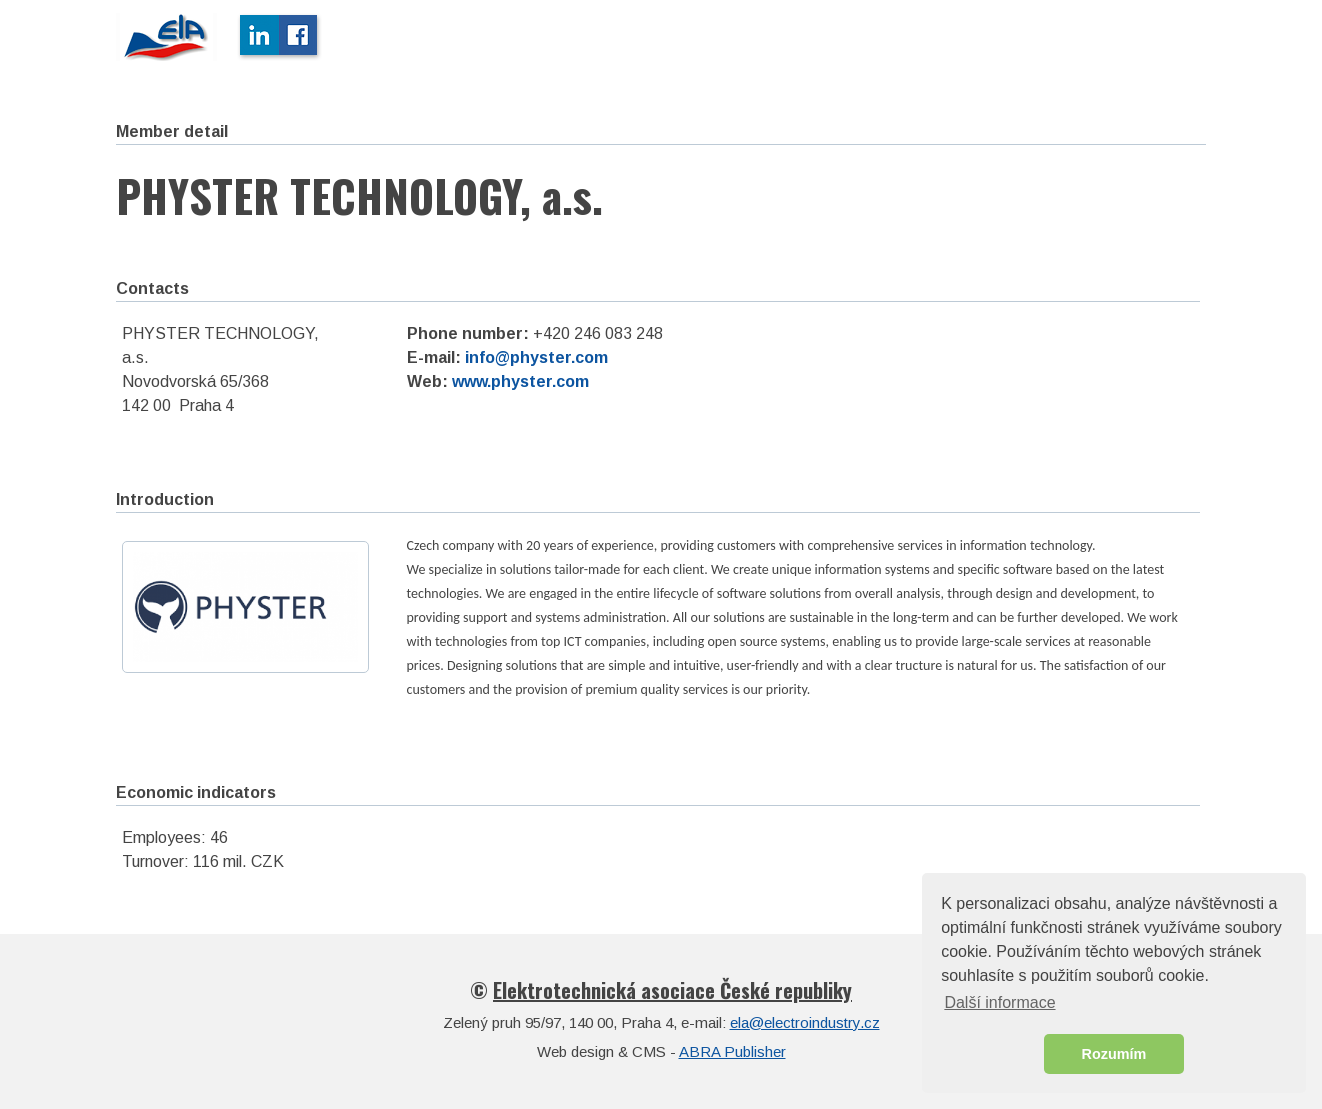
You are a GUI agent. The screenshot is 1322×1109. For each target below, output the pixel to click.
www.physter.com (520, 381)
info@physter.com (536, 357)
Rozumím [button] (1114, 1054)
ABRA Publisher (732, 1051)
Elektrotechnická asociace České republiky (672, 990)
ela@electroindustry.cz (805, 1022)
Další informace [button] (999, 1002)
